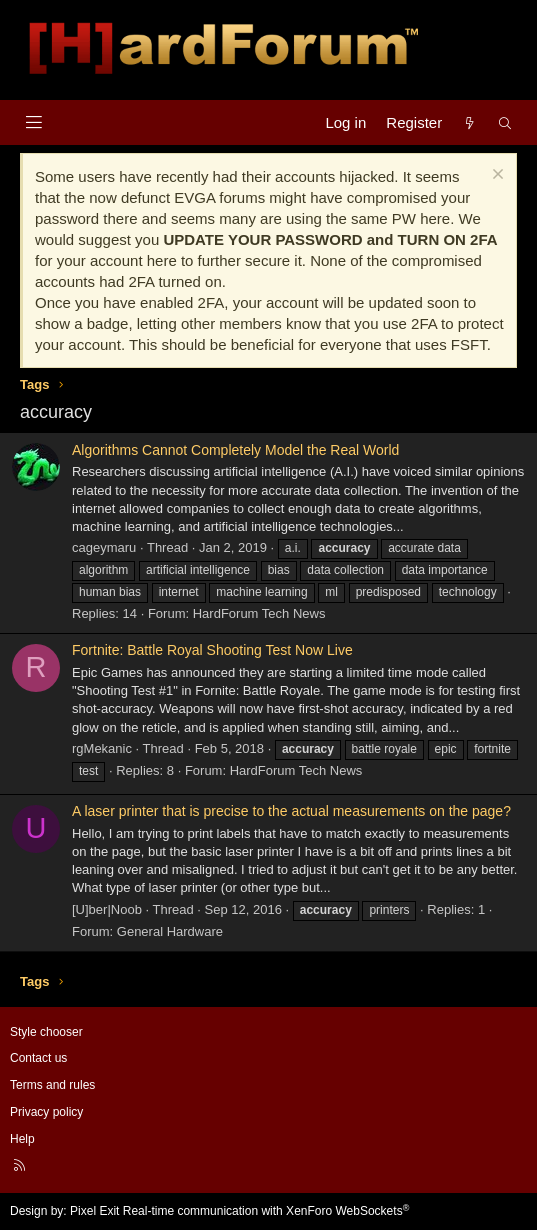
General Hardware (170, 931)
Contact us (38, 1058)
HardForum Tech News (259, 613)
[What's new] (469, 122)
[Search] (505, 122)
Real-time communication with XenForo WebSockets (266, 1211)
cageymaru (104, 547)
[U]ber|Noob (107, 909)
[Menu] (33, 122)
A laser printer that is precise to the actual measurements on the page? (291, 811)
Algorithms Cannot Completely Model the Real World (235, 450)
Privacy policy (46, 1112)
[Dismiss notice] (495, 176)
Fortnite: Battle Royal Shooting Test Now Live (212, 650)
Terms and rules (52, 1085)
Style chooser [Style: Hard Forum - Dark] (46, 1032)
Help (22, 1139)
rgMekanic (102, 748)
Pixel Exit (94, 1211)
